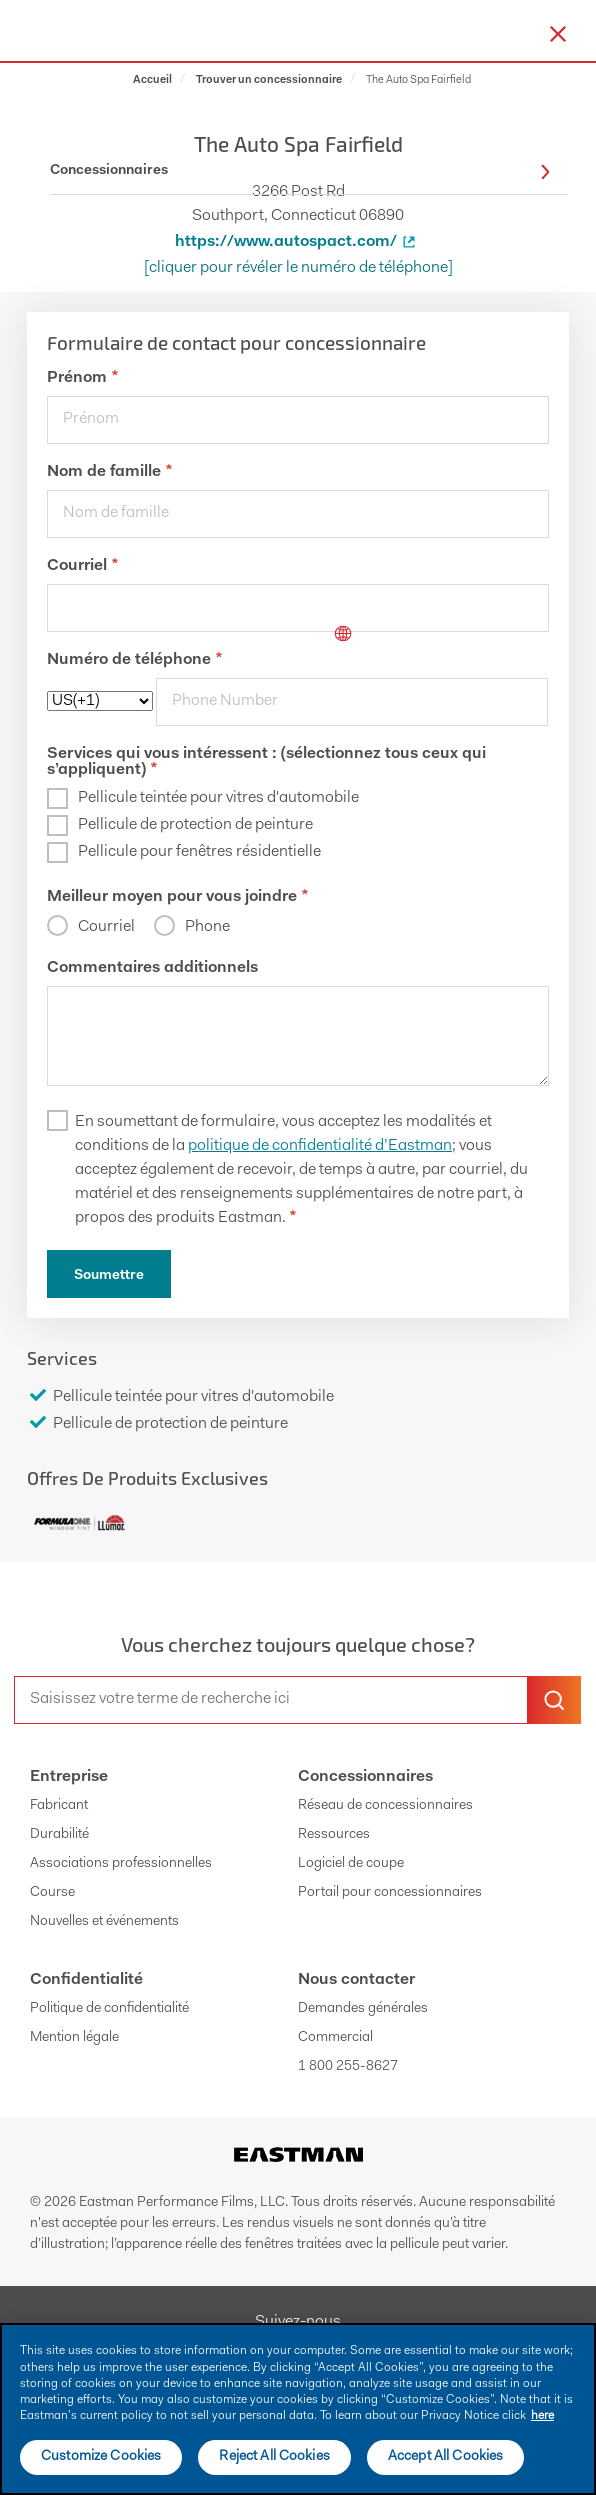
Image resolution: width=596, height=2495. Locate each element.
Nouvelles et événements (104, 1922)
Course (52, 1893)
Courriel (82, 566)
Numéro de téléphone (134, 660)
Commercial (335, 2038)
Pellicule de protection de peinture (195, 825)
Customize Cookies (101, 2457)
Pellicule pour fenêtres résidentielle (199, 852)
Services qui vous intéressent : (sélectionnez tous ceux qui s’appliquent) (266, 762)
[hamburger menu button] (592, 31)
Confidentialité (86, 1980)
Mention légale (74, 2038)
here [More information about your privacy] (542, 2416)
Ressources (334, 1835)
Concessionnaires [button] (300, 171)
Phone (207, 927)
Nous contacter (356, 1980)
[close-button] (558, 34)
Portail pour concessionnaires (390, 1893)
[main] (298, 2409)
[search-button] (554, 1700)
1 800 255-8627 (348, 2067)
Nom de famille (109, 472)
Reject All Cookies (274, 2457)
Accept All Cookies (446, 2457)
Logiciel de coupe (351, 1864)
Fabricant (59, 1806)
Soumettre (109, 1276)
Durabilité (59, 1835)
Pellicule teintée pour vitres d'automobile (218, 798)
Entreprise (69, 1777)
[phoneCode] (100, 701)
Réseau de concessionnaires (385, 1806)
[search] (271, 1700)
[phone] (352, 702)
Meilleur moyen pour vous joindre (177, 897)
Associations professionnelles (121, 1864)
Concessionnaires (365, 1777)
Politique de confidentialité (109, 2009)
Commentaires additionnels (152, 968)
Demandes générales (363, 2009)
